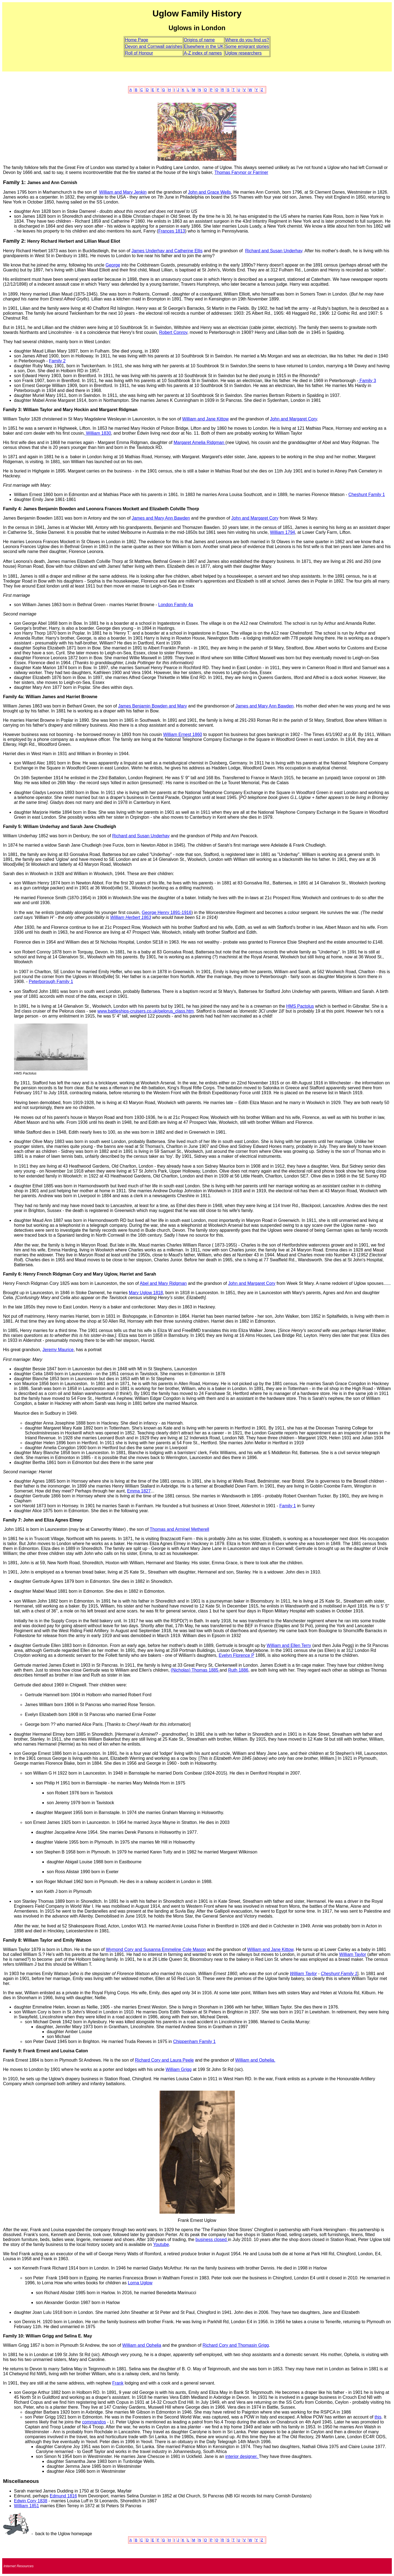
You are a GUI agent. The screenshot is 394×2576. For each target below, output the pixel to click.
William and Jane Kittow (205, 419)
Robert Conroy (173, 332)
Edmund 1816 (63, 2496)
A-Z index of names (203, 53)
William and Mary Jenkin (122, 192)
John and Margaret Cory (293, 419)
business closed (212, 2239)
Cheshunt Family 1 (366, 494)
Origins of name (199, 40)
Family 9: (12, 2050)
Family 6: (12, 1274)
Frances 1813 (171, 231)
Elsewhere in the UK (204, 46)
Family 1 (287, 1505)
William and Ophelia (141, 2345)
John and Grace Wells (209, 192)
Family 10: (13, 2336)
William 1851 (26, 2505)
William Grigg (179, 2069)
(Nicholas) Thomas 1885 (195, 1670)
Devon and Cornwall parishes (153, 46)
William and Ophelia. (255, 2060)
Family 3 (367, 380)
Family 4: (12, 508)
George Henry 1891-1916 (166, 912)
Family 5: (12, 826)
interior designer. (242, 2456)
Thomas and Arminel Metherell (179, 1529)
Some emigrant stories (247, 46)
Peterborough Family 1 (51, 981)
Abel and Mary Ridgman (163, 1283)
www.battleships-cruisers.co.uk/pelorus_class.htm (145, 1011)
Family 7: (12, 1520)
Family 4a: (13, 696)
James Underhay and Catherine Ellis (167, 250)
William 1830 (98, 433)
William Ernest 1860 (182, 734)
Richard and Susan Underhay (273, 250)
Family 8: (12, 1940)
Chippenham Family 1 (194, 2041)
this (378, 2417)
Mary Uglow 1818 (146, 1292)
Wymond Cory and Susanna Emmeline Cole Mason (156, 1949)
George (113, 265)
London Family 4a (175, 604)
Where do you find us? (247, 40)
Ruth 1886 (238, 1670)
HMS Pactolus (300, 1006)
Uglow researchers (243, 53)
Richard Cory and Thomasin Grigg (235, 2345)
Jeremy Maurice (58, 1349)
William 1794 (282, 532)
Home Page (136, 40)
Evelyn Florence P (236, 1655)
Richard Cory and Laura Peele (164, 2060)
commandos (94, 2422)
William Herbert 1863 (130, 917)
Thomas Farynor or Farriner (241, 172)
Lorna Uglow (140, 2282)
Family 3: (12, 409)
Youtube (161, 2244)
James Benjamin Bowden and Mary (152, 706)
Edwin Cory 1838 (30, 2500)
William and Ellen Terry (289, 1645)
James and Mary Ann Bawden (161, 518)
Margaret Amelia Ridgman (199, 442)
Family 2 (57, 361)
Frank (117, 2383)
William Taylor (352, 1954)
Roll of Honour (139, 53)
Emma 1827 (139, 1491)
